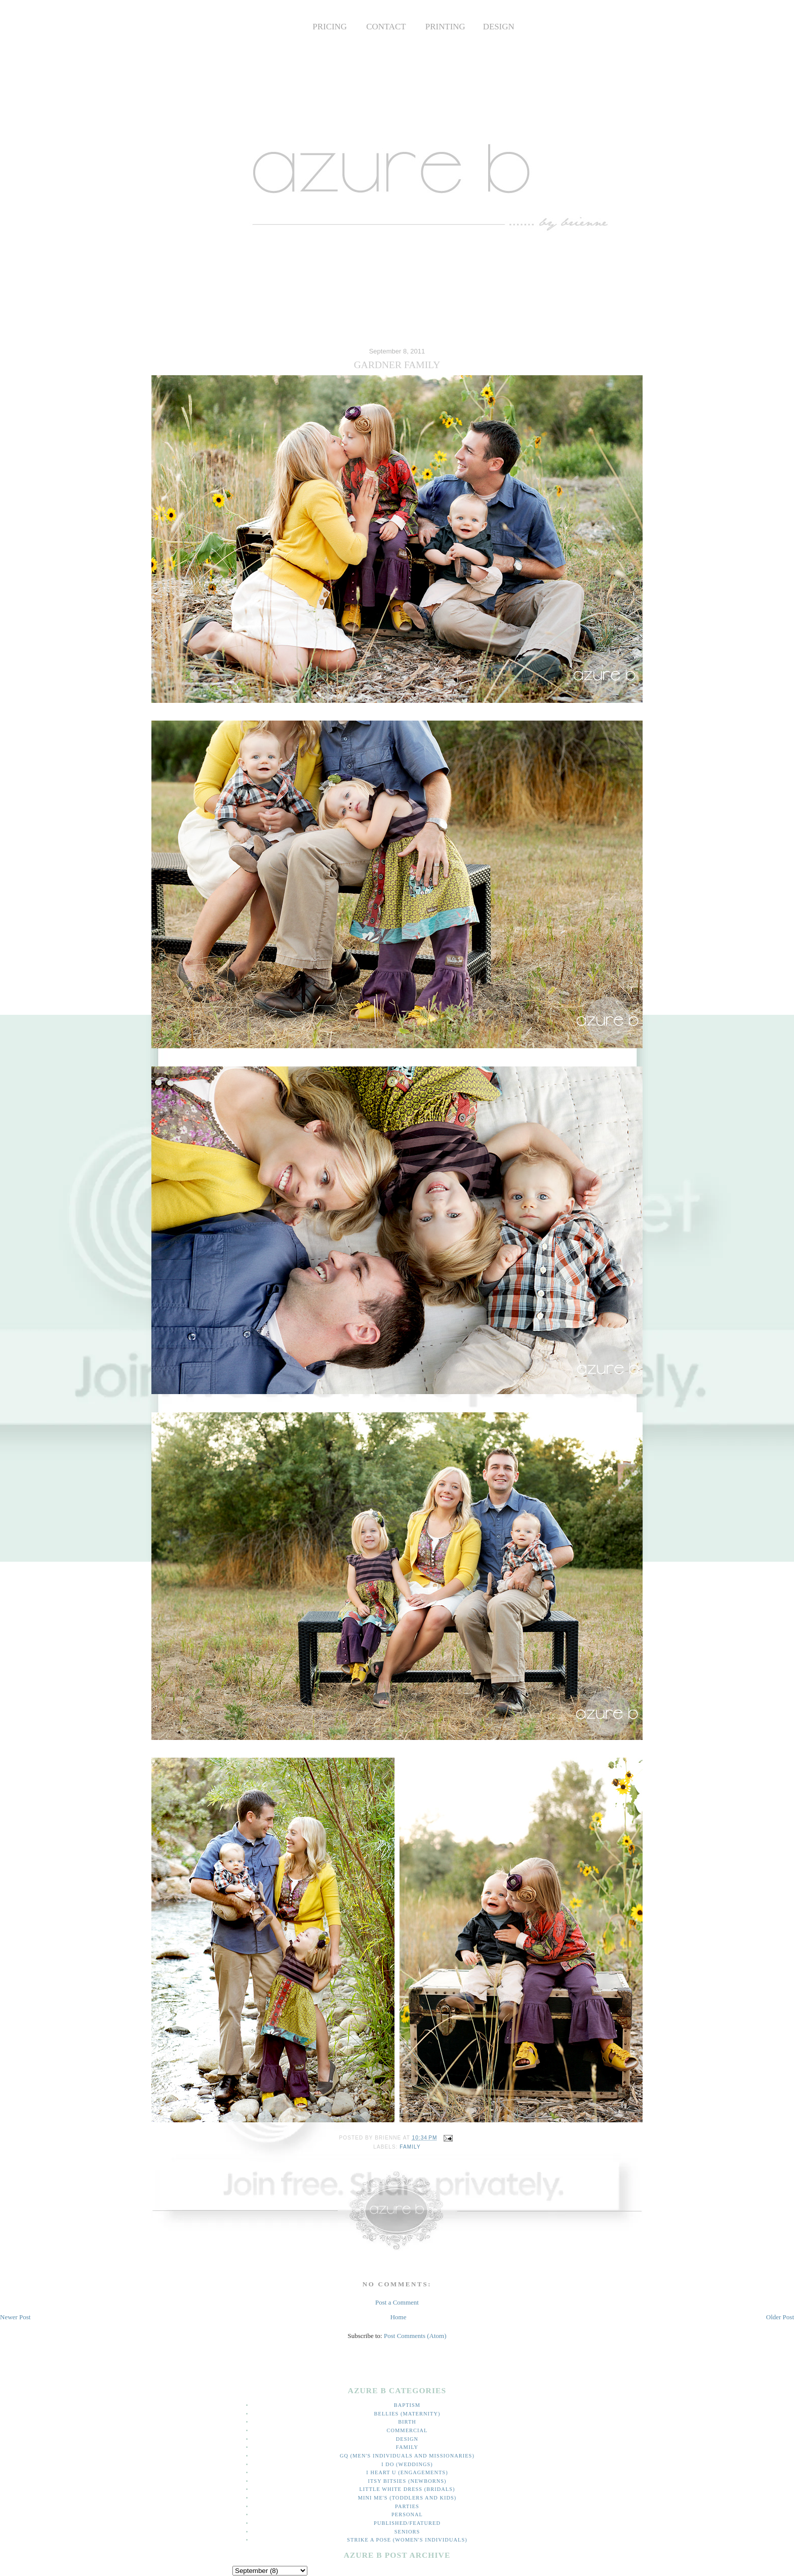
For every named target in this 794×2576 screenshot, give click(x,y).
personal (407, 2514)
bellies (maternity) (407, 2413)
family (410, 2147)
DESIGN (498, 26)
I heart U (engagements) (407, 2472)
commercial (407, 2430)
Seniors (407, 2531)
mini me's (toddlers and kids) (407, 2498)
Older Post (780, 2317)
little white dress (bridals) (407, 2489)
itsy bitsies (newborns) (407, 2481)
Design (407, 2439)
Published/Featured (407, 2523)
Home (398, 2317)
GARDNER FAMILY (397, 365)
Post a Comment (397, 2302)
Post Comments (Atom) (415, 2336)
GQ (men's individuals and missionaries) (407, 2456)
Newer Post (15, 2317)
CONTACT (386, 26)
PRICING (329, 26)
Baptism (407, 2405)
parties (407, 2506)
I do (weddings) (407, 2464)
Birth (407, 2422)
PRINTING (445, 26)
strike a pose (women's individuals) (407, 2540)
